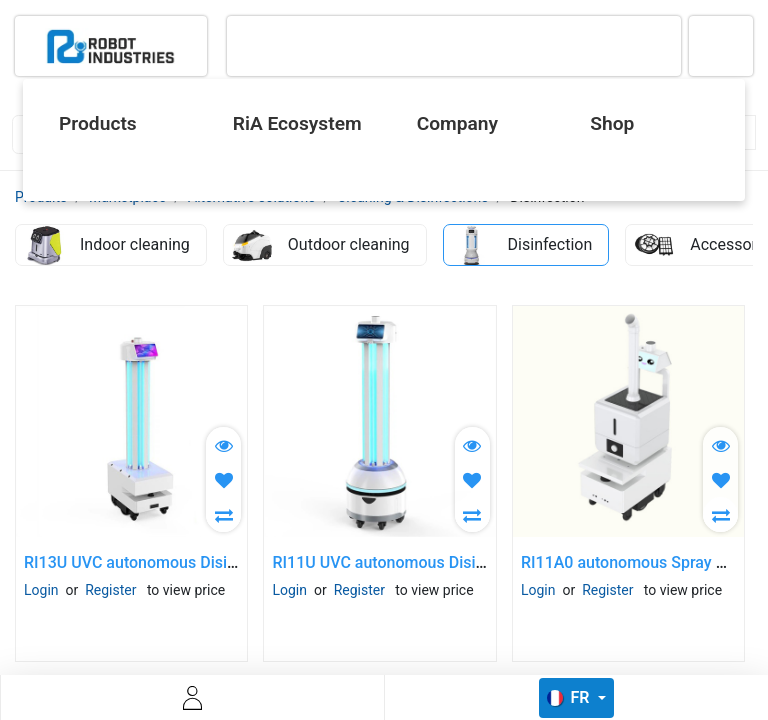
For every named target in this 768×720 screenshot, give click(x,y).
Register (110, 590)
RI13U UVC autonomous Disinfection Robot (178, 562)
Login (41, 590)
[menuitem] (118, 124)
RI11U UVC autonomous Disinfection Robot (426, 562)
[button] (223, 479)
